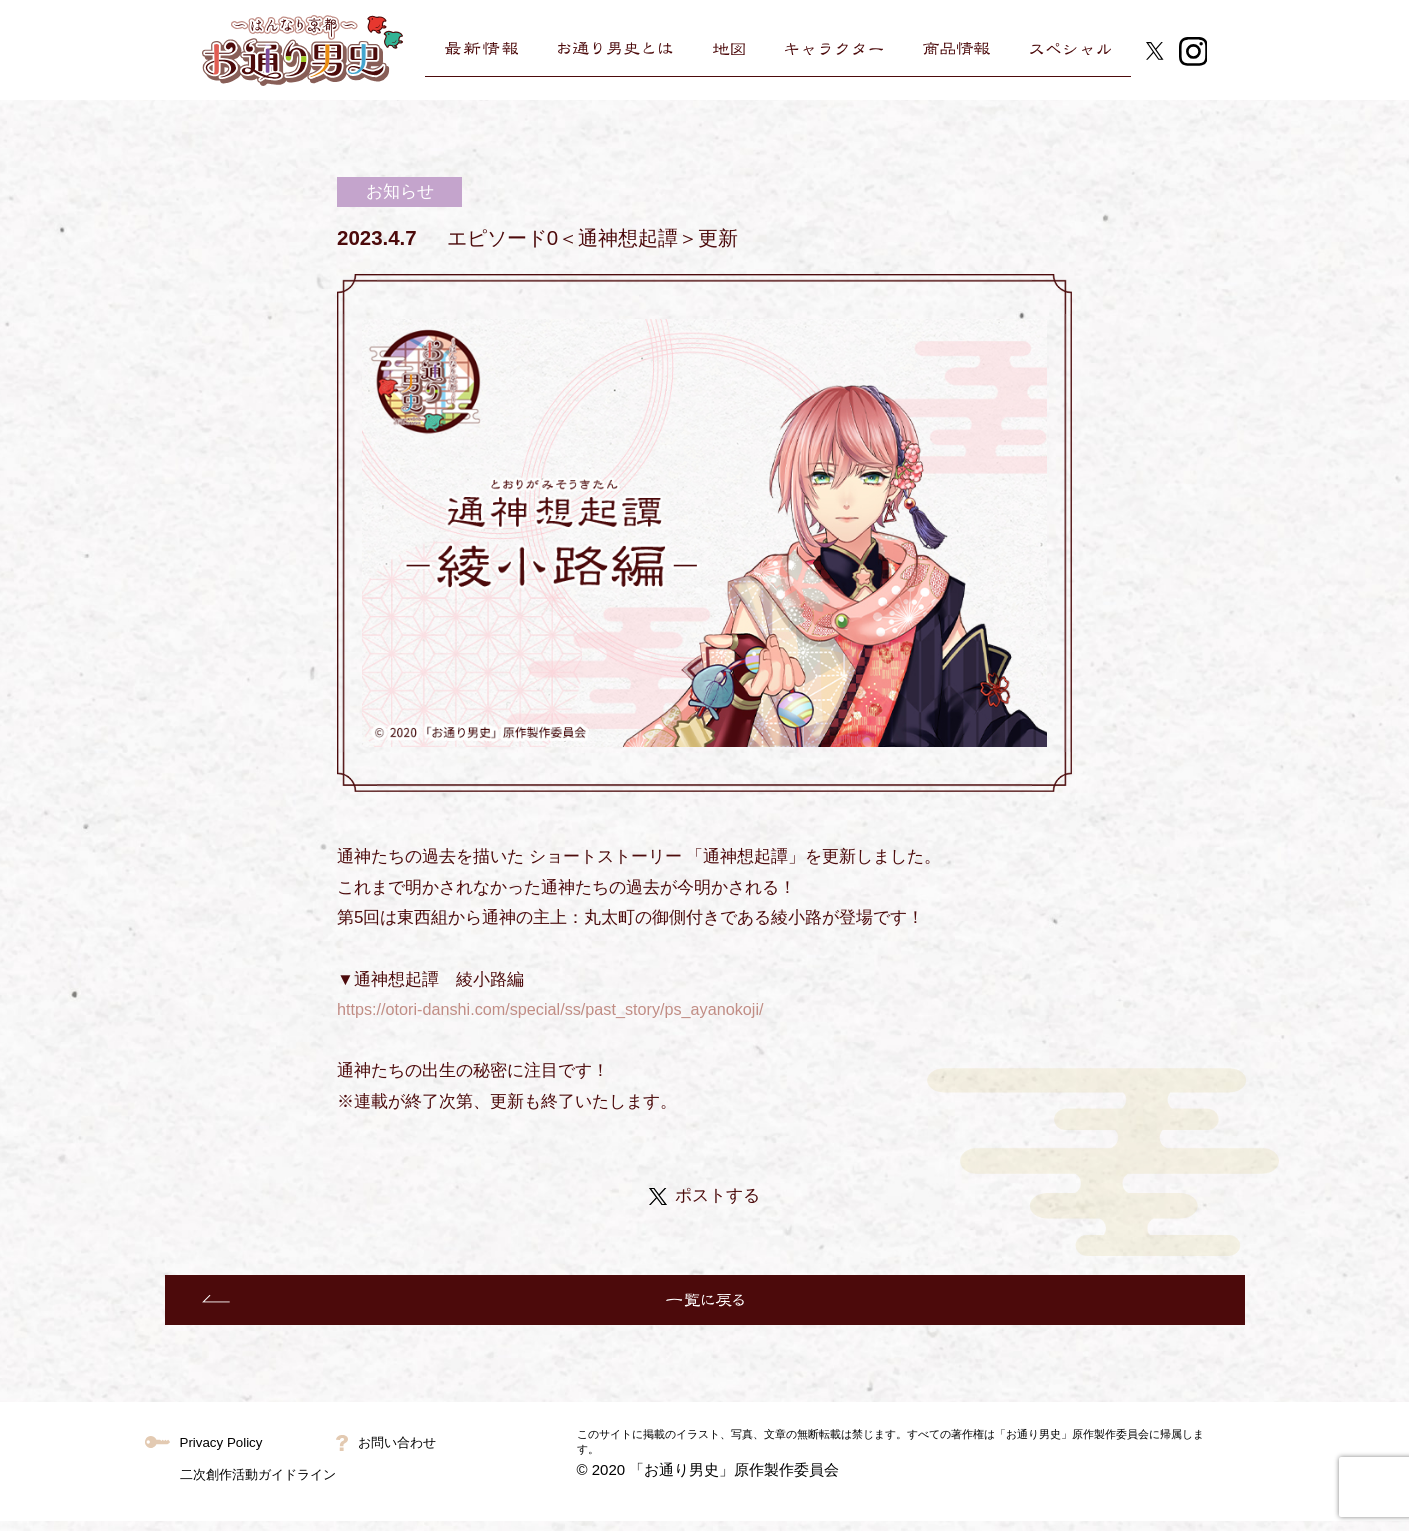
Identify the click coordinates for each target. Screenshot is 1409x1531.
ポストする (704, 1195)
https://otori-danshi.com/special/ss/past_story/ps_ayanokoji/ (561, 1009)
